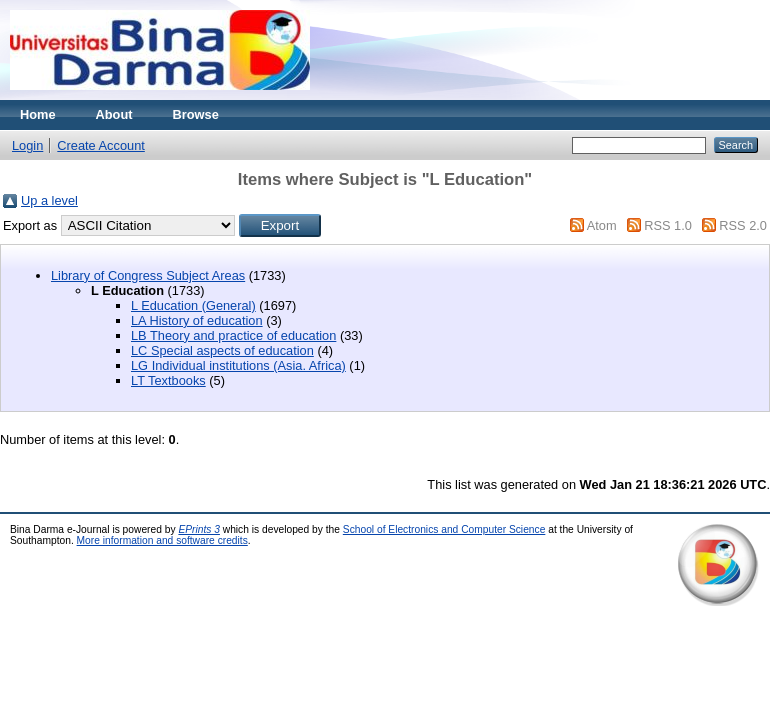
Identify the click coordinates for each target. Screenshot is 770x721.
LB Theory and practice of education (233, 335)
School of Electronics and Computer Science (444, 529)
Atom (602, 225)
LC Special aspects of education (222, 350)
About (114, 114)
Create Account (101, 145)
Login (27, 145)
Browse (196, 114)
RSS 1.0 (668, 225)
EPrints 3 (199, 529)
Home (38, 114)
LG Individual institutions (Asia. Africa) (238, 365)
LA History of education (197, 320)
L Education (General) (193, 305)
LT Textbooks (168, 380)
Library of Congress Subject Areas (148, 275)
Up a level (49, 200)
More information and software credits (162, 540)
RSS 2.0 (743, 225)
